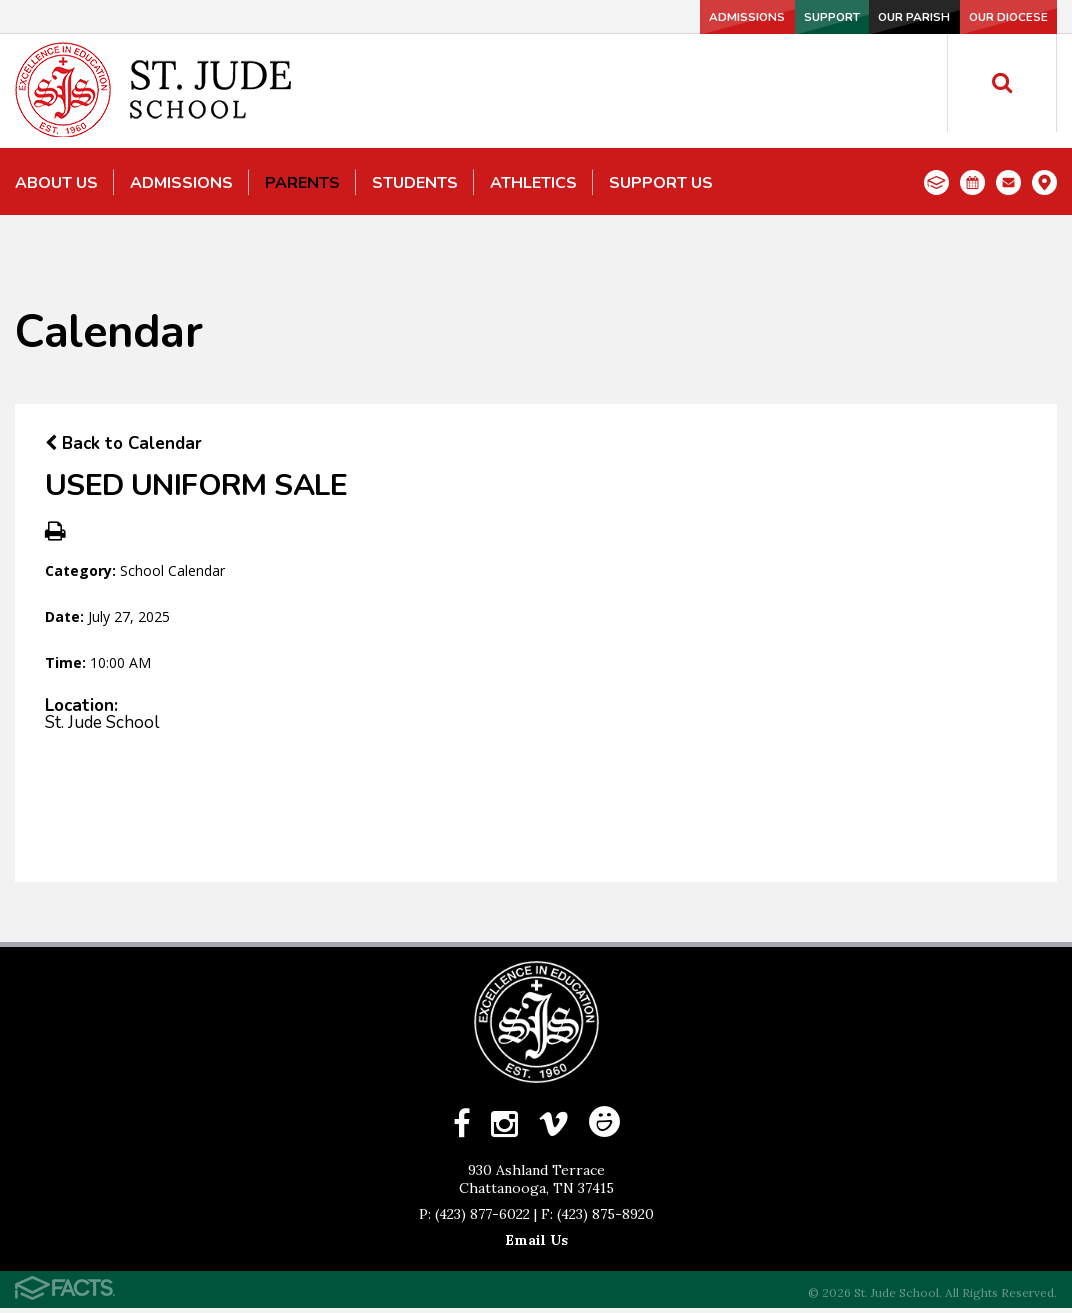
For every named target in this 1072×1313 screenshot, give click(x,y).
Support (725, 16)
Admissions (592, 16)
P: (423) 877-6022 (474, 1219)
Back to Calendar (123, 443)
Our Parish (858, 16)
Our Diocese (991, 16)
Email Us (536, 1245)
